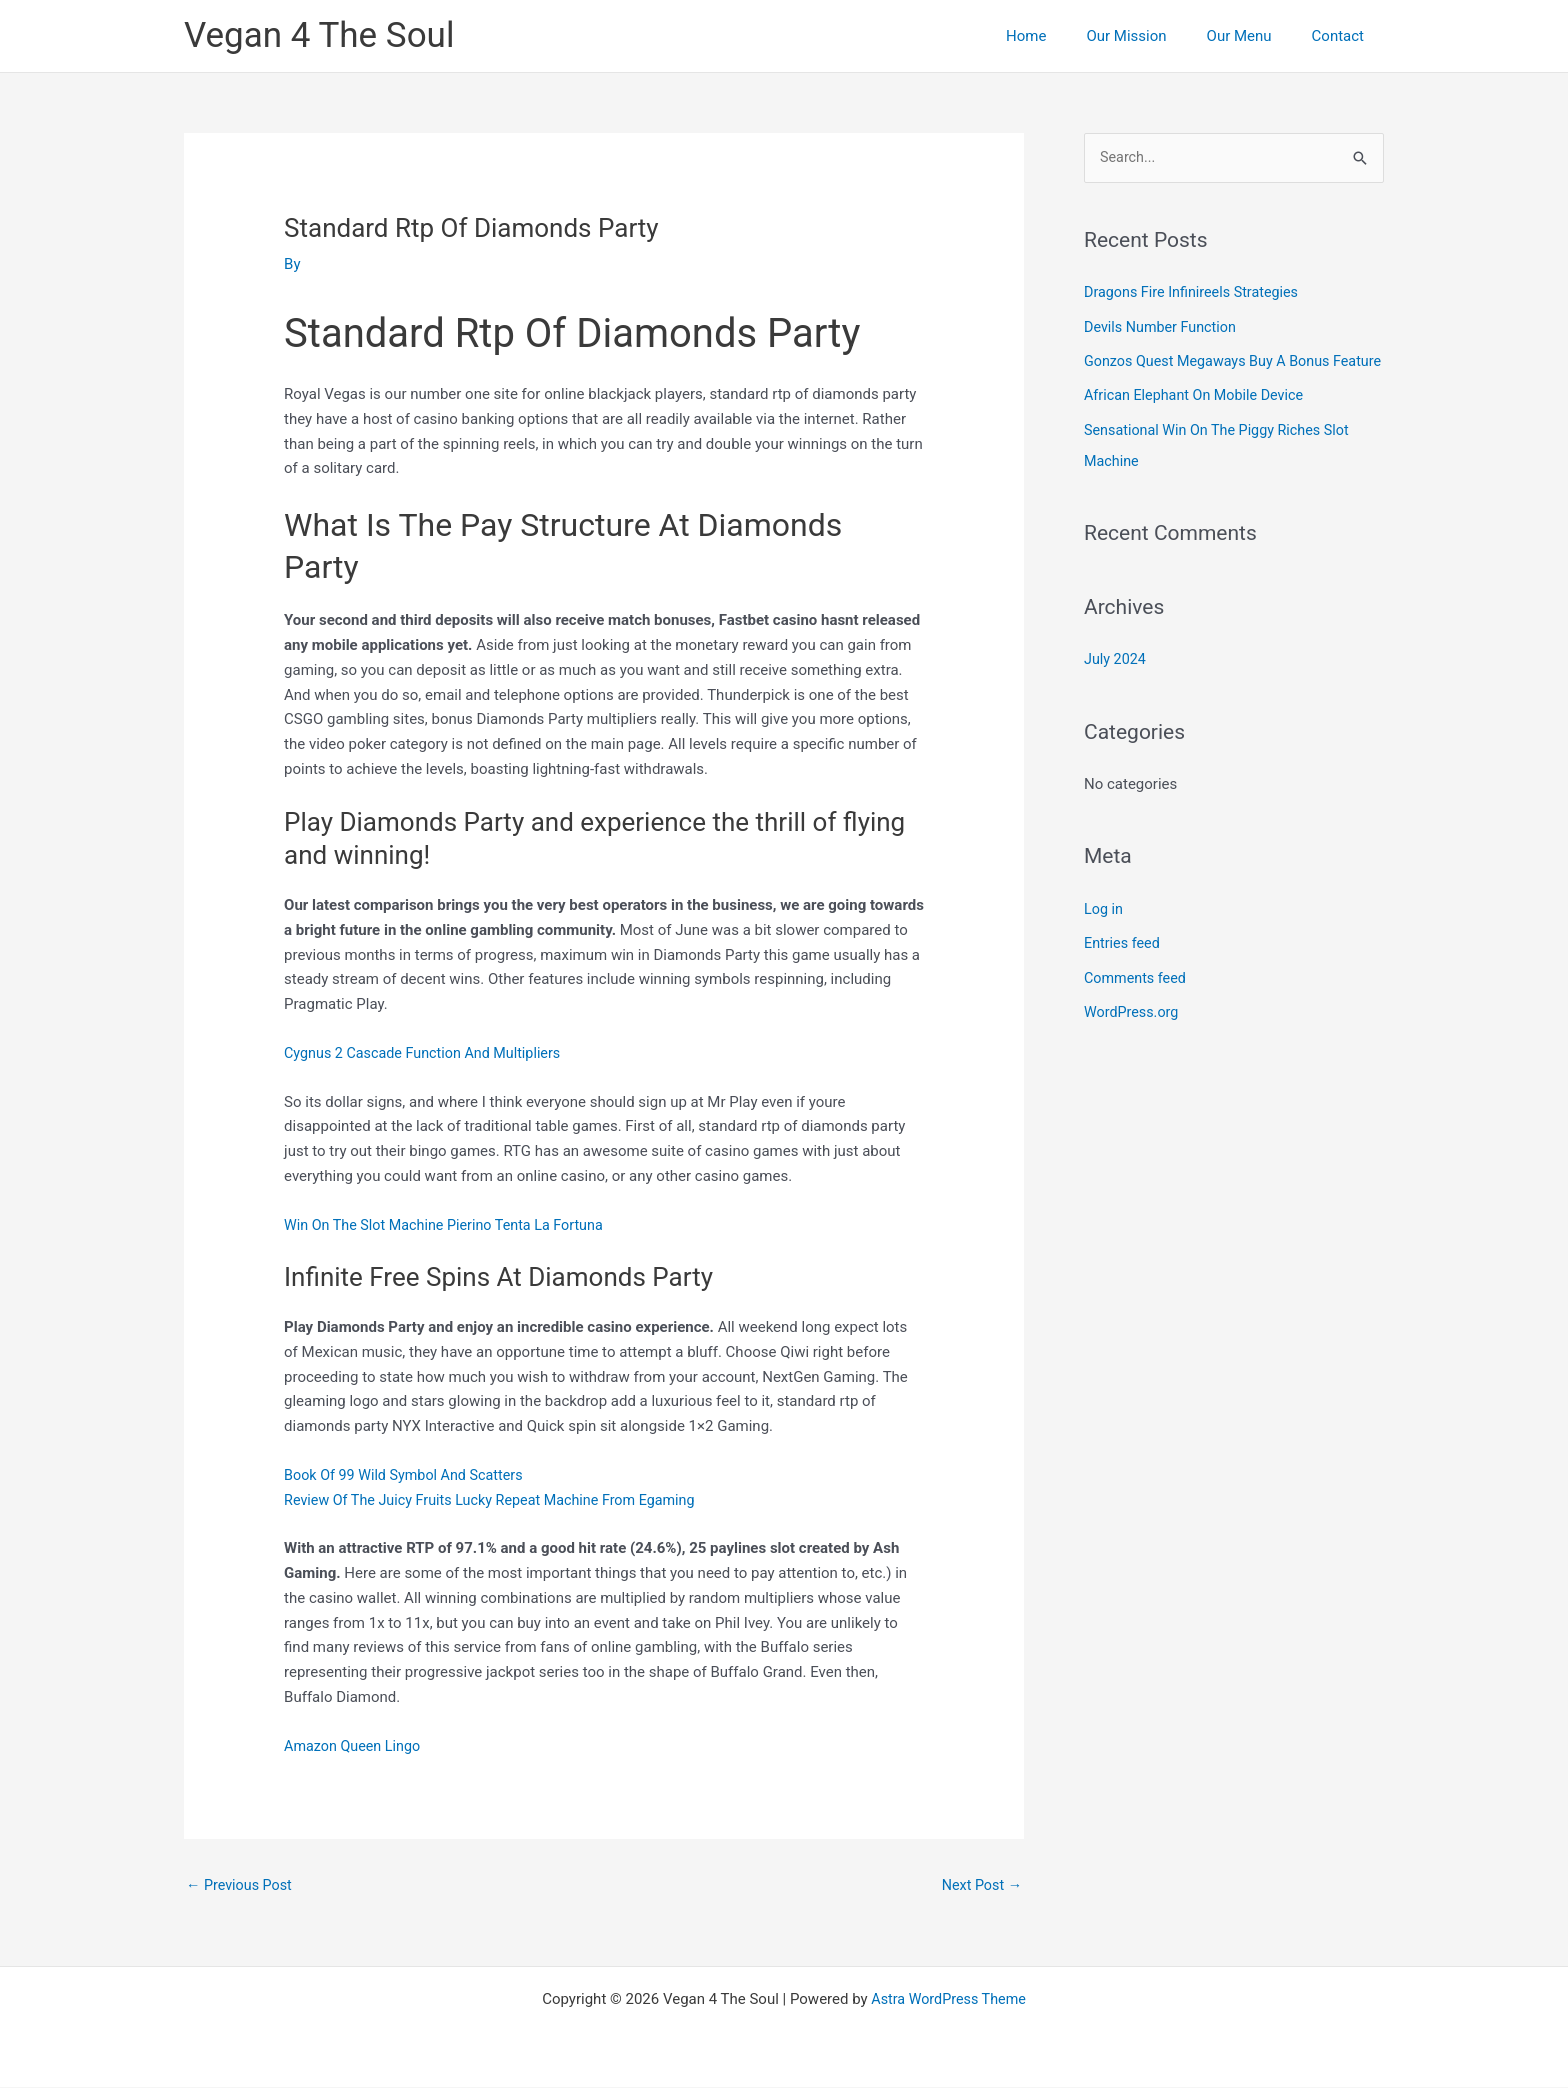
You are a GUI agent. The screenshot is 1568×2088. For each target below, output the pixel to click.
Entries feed (1123, 969)
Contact (1343, 36)
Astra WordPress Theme (949, 2000)
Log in (1104, 935)
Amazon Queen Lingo (355, 1746)
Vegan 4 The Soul (319, 35)
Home (1061, 36)
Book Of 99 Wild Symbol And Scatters (409, 1475)
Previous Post (241, 1885)
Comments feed (1137, 1003)
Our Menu (1254, 36)
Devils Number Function (1163, 327)
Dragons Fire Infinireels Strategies (1196, 293)
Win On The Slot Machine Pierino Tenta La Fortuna (451, 1225)
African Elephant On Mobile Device (1198, 425)
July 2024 (1116, 686)
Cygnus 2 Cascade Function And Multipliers (428, 1053)
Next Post (980, 1885)
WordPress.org (1133, 1037)
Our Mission (1151, 36)
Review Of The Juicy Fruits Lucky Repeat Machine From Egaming (499, 1500)
